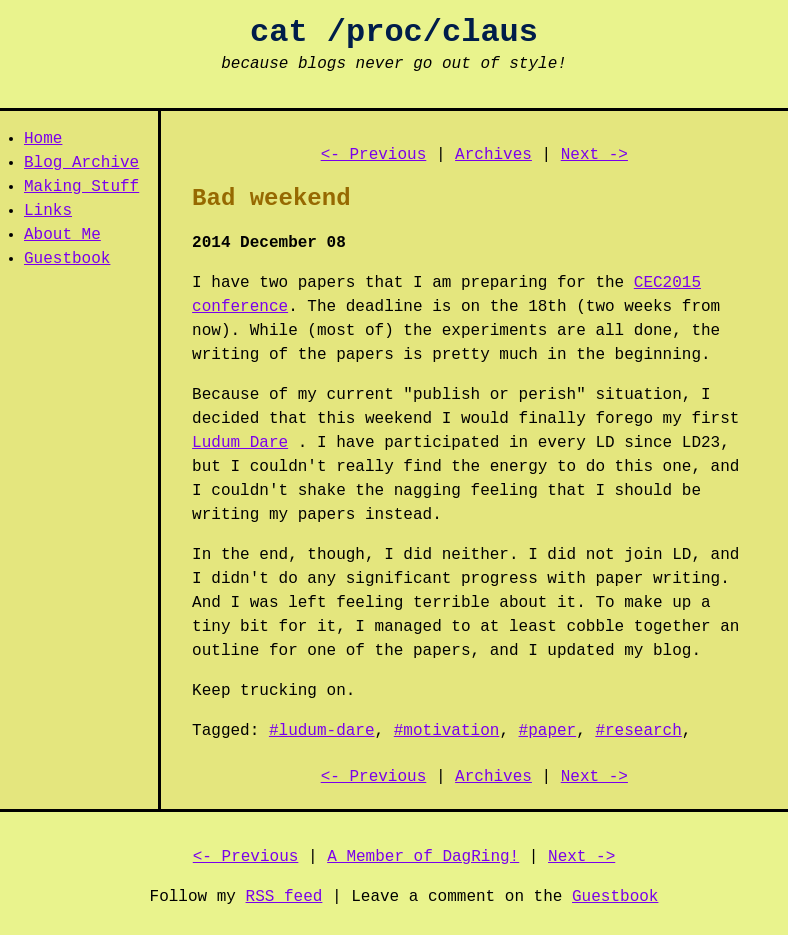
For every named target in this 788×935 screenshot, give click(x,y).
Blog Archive (81, 163)
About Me (62, 235)
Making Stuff (81, 187)
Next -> (594, 155)
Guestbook (67, 259)
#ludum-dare (322, 731)
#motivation (447, 731)
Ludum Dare (240, 443)
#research (638, 731)
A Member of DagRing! (423, 857)
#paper (548, 731)
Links (48, 211)
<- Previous (374, 155)
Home (43, 139)
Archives (493, 155)
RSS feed (284, 897)
